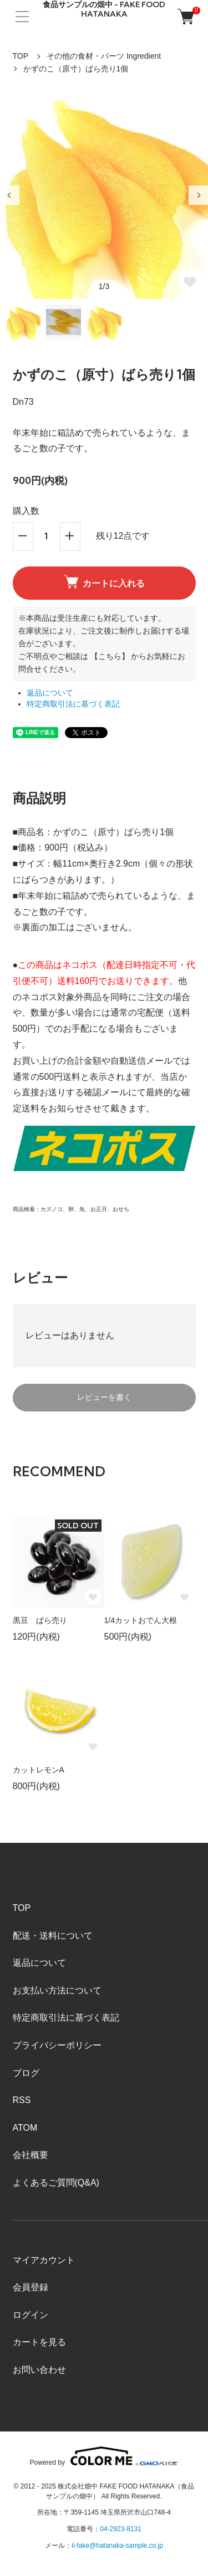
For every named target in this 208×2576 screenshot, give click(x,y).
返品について (50, 693)
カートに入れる (104, 581)
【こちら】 (109, 656)
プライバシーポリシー (57, 2045)
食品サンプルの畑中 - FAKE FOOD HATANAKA (104, 9)
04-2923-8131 (120, 2529)
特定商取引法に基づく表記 (73, 704)
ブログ (26, 2073)
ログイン (30, 2315)
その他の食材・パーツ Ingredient (104, 55)
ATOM (25, 2127)
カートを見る (39, 2342)
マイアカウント (44, 2260)
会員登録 (30, 2287)
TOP (21, 55)
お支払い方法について (57, 1990)
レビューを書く (104, 1397)
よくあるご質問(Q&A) (56, 2182)
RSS (22, 2100)
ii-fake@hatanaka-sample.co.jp (117, 2545)
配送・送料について (53, 1935)
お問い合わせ (39, 2369)
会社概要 (30, 2155)
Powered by (104, 2456)
